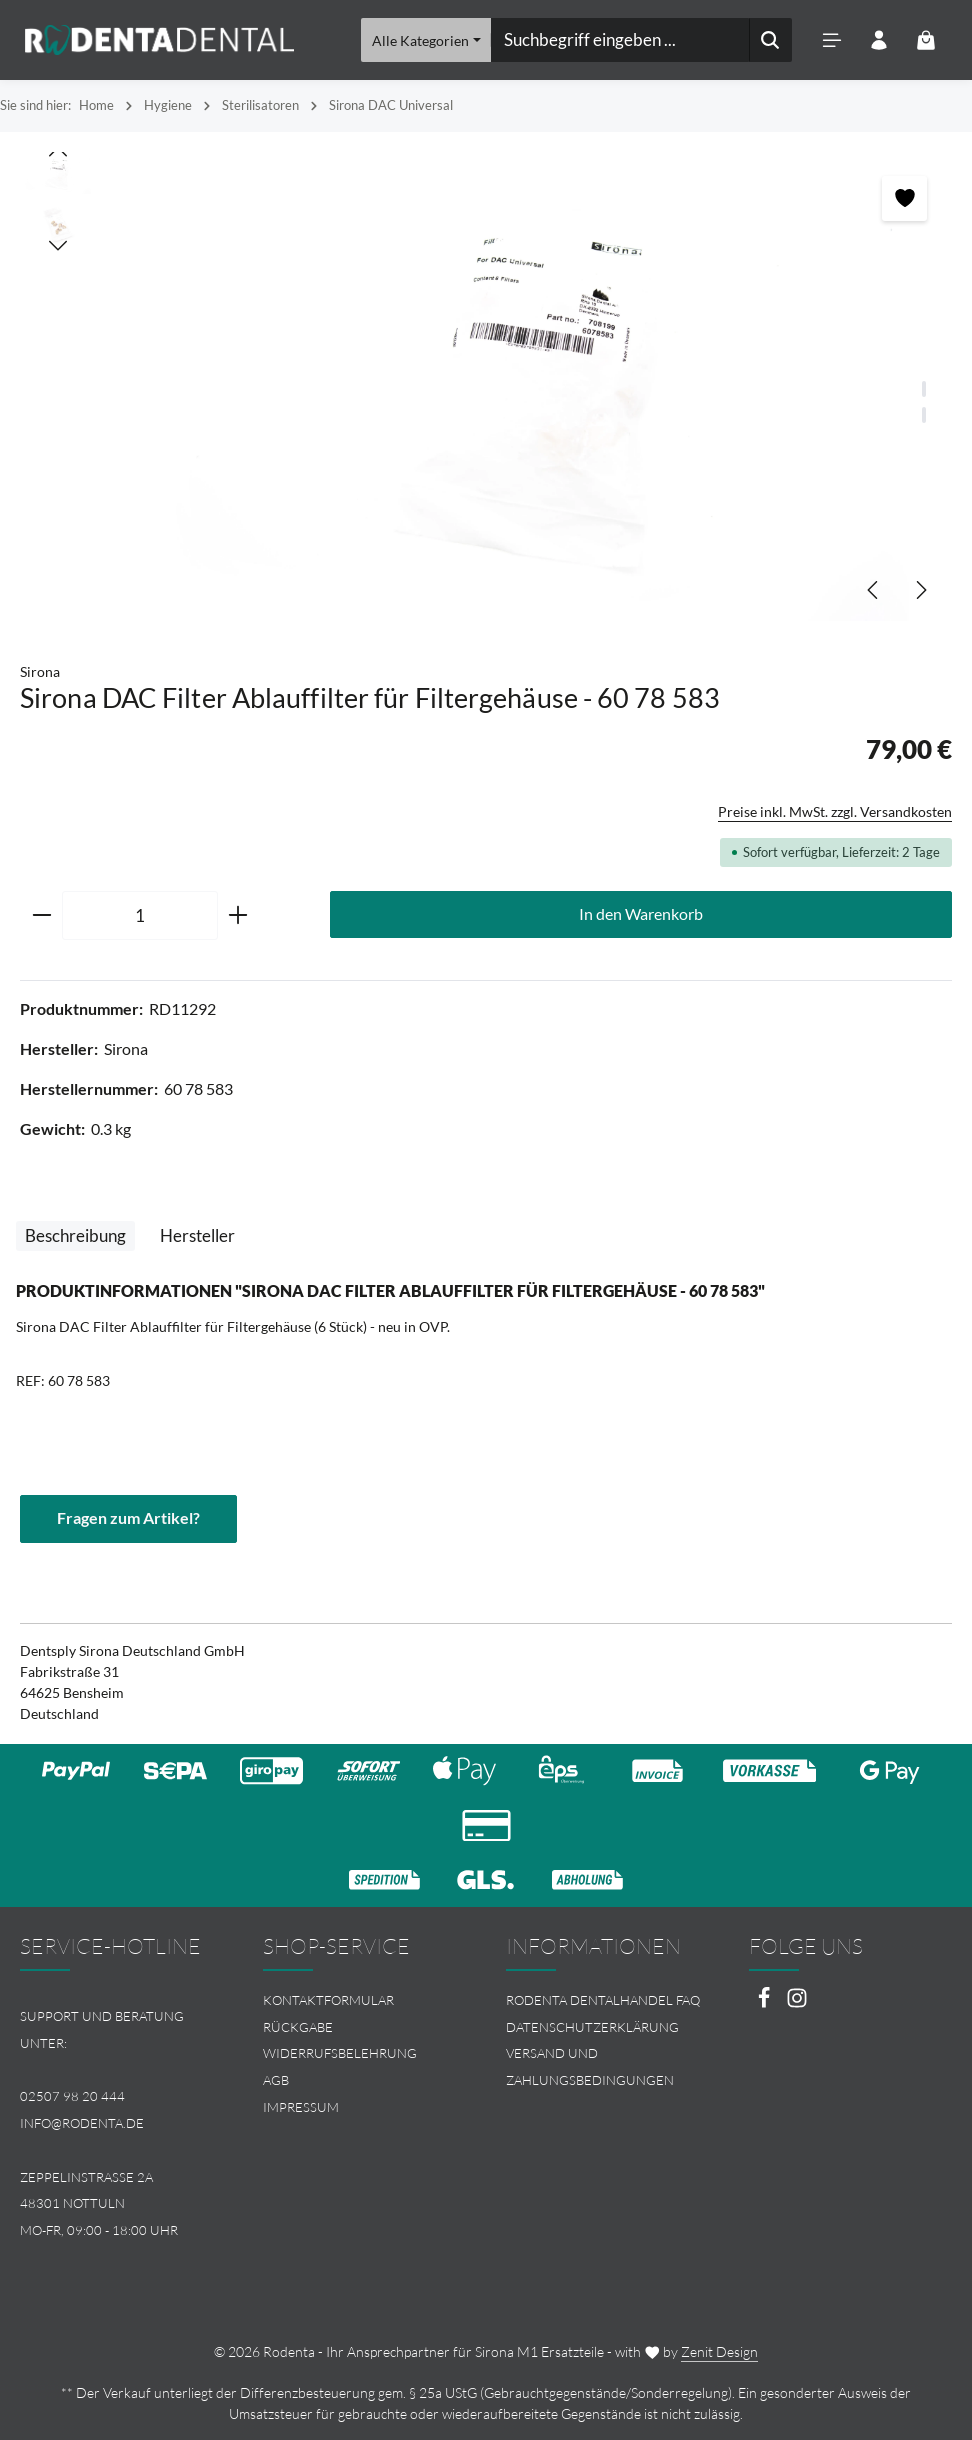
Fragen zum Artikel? (128, 1518)
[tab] (75, 1236)
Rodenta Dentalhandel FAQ (603, 2000)
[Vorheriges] (874, 590)
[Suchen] (770, 40)
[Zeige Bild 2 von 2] (924, 415)
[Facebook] (765, 2003)
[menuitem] (364, 2000)
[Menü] (831, 40)
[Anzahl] (140, 916)
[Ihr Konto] (878, 40)
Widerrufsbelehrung (340, 2054)
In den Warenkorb (641, 914)
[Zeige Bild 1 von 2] (924, 389)
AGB (276, 2080)
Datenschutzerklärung (592, 2027)
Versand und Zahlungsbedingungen (590, 2067)
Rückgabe (298, 2027)
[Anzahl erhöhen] (238, 916)
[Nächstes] (920, 590)
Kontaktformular (328, 2000)
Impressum (301, 2107)
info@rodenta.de (82, 2123)
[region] (486, 386)
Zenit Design (719, 2351)
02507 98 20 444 (72, 2096)
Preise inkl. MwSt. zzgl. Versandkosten (835, 811)
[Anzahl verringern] (41, 916)
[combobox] (620, 40)
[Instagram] (797, 2003)
